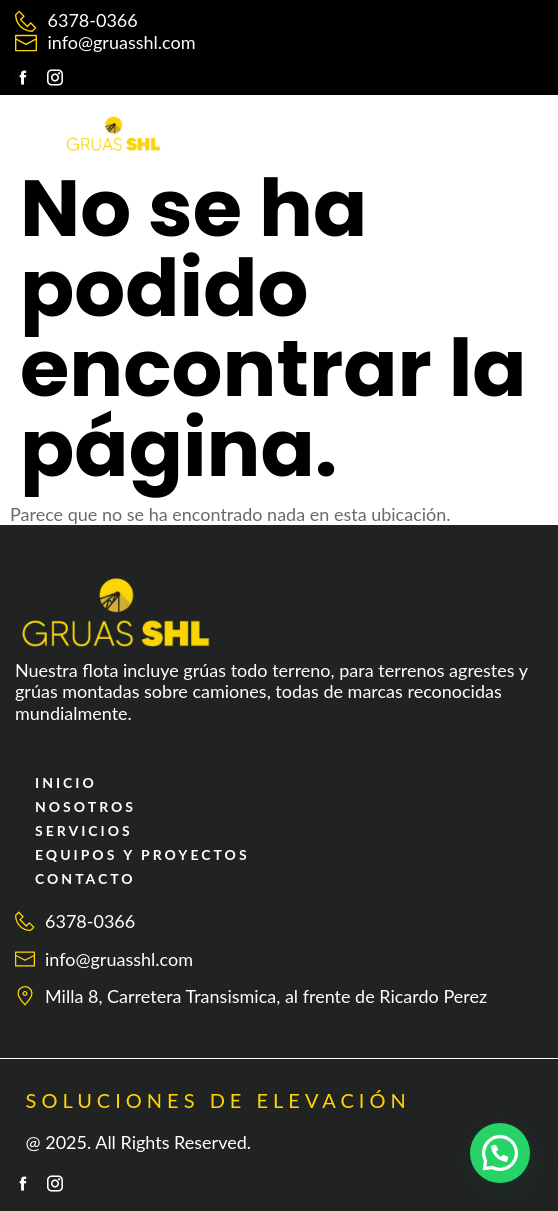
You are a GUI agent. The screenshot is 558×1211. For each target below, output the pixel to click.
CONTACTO (85, 878)
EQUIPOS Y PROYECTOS (142, 854)
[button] (490, 124)
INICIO (66, 782)
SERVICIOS (84, 830)
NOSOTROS (85, 806)
